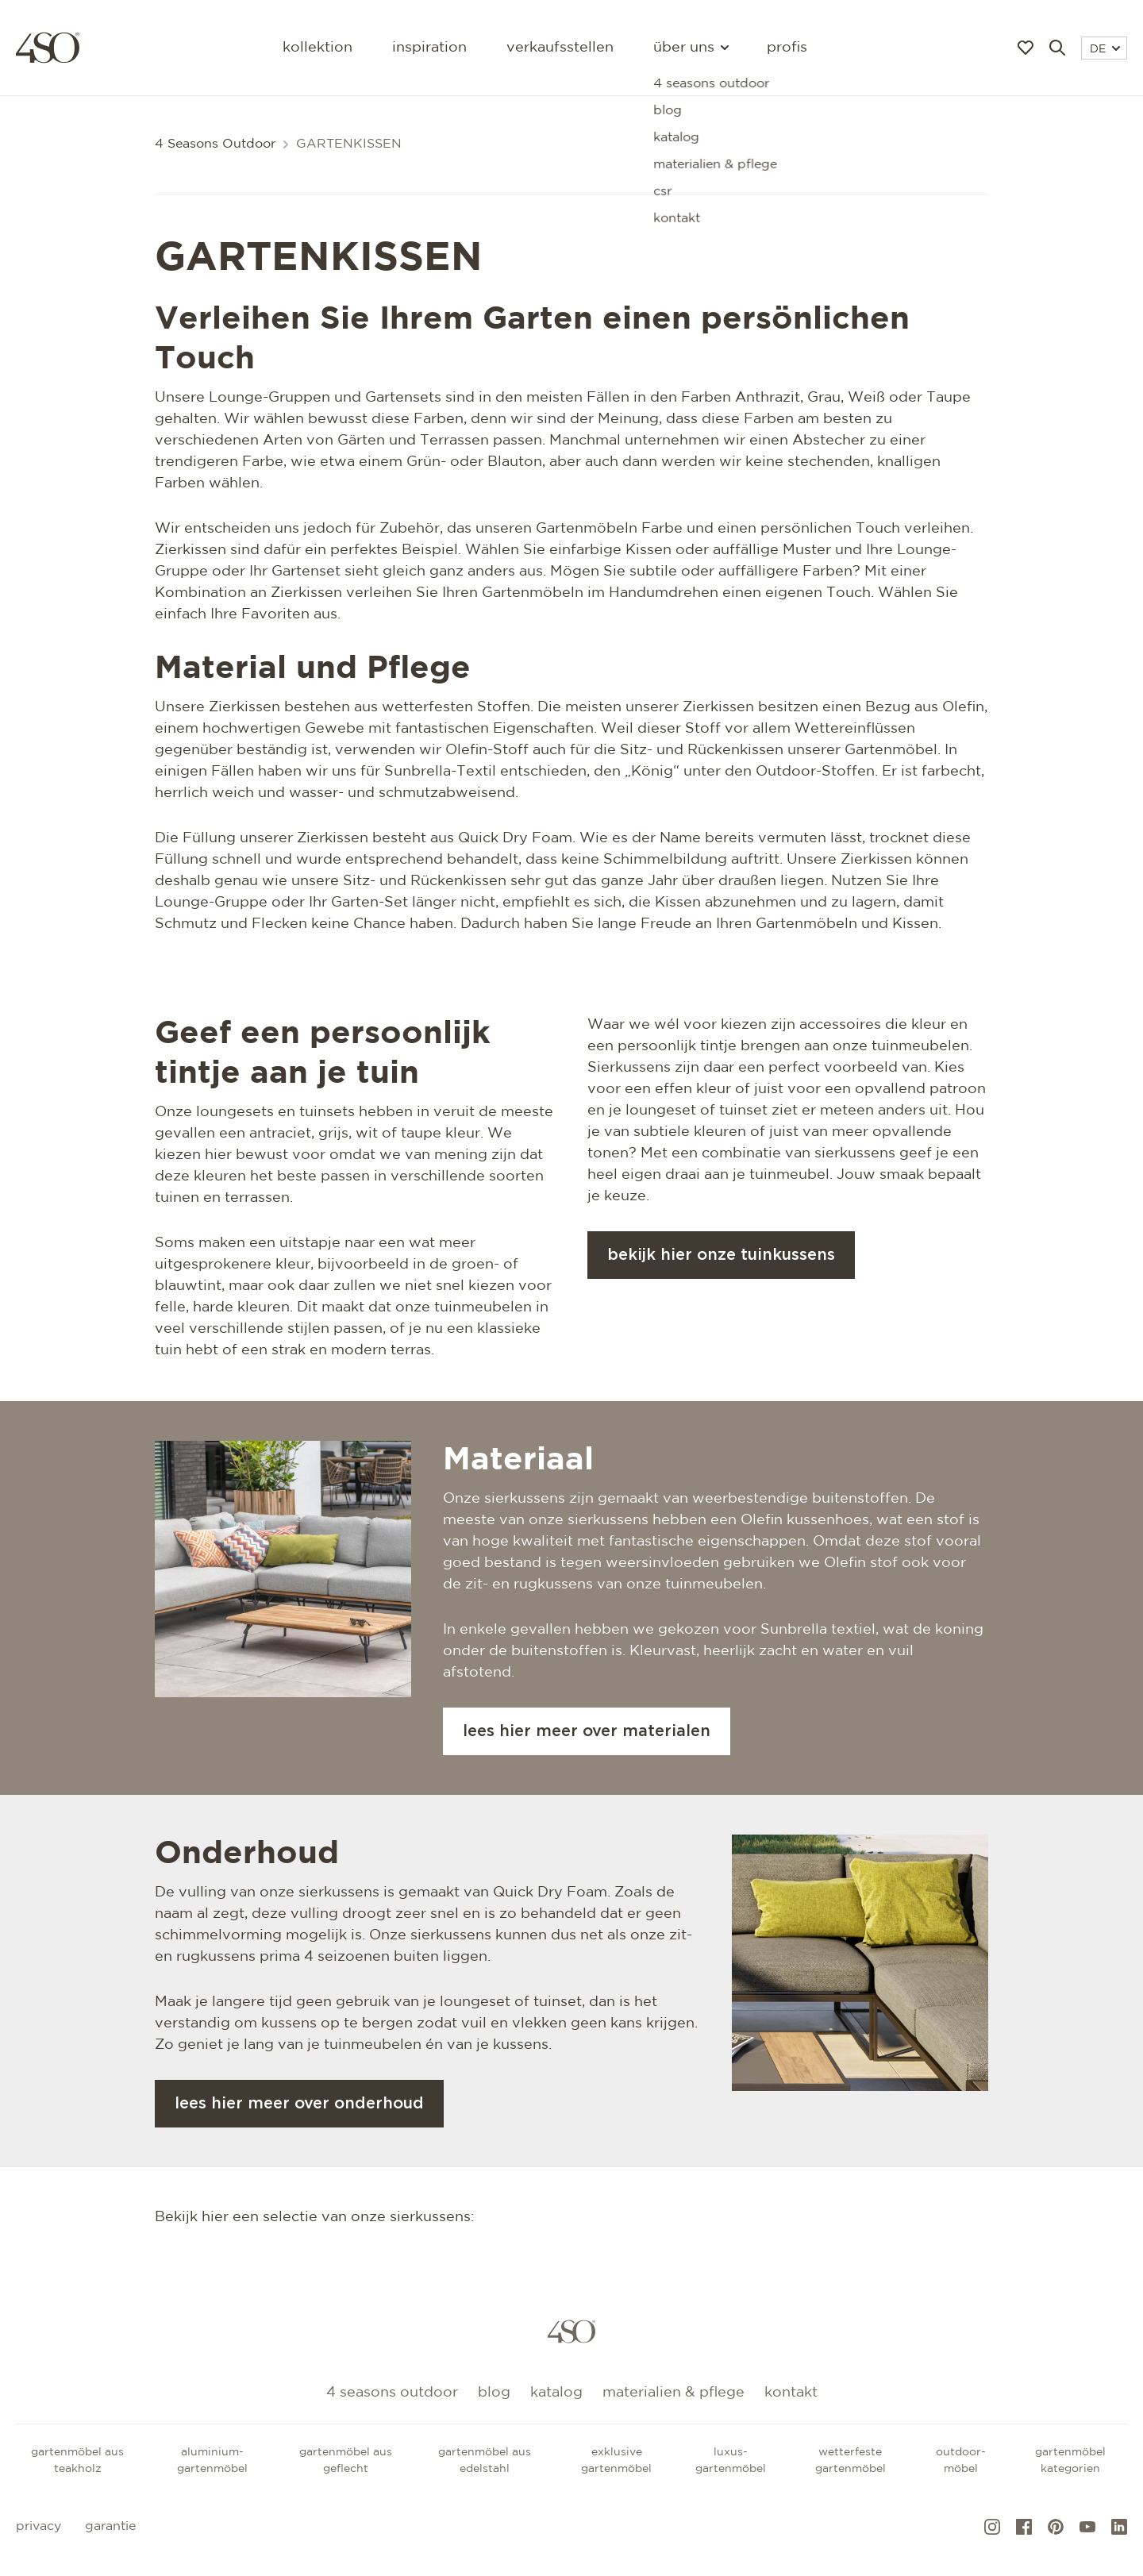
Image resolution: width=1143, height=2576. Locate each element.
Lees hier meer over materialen (586, 1731)
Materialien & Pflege (673, 2392)
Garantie (110, 2526)
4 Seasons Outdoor (215, 144)
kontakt (791, 2392)
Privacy (38, 2526)
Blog (494, 2392)
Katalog (556, 2392)
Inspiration (429, 47)
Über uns (690, 47)
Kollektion (317, 47)
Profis (787, 47)
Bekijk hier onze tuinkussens (721, 1255)
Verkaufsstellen (560, 47)
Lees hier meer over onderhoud (299, 2104)
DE (1105, 49)
